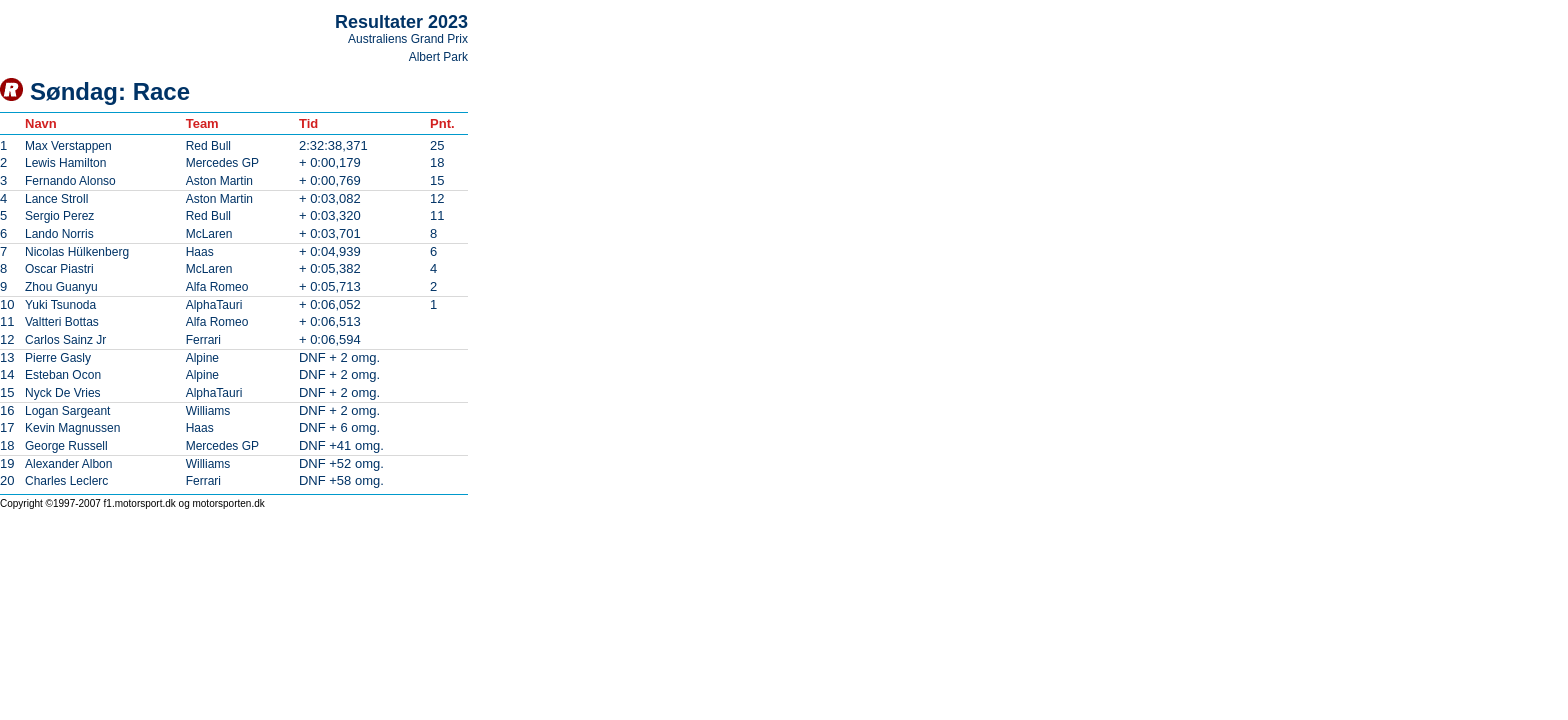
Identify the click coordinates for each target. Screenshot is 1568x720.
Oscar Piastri (59, 269)
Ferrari (203, 340)
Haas (200, 252)
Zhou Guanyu (61, 287)
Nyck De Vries (63, 393)
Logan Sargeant (67, 411)
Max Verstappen (68, 146)
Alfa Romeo (217, 287)
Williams (208, 411)
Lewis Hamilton (65, 163)
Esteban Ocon (63, 375)
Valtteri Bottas (62, 322)
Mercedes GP (222, 163)
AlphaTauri (214, 305)
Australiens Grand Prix (408, 39)
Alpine (202, 358)
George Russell (66, 446)
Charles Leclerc (66, 481)
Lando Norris (59, 234)
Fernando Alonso (70, 181)
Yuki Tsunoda (60, 305)
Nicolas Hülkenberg (77, 252)
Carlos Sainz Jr (65, 340)
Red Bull (208, 146)
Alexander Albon (68, 464)
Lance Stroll (56, 199)
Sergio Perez (59, 216)
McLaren (209, 234)
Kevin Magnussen (72, 428)
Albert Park (438, 57)
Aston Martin (219, 181)
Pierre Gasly (58, 358)
